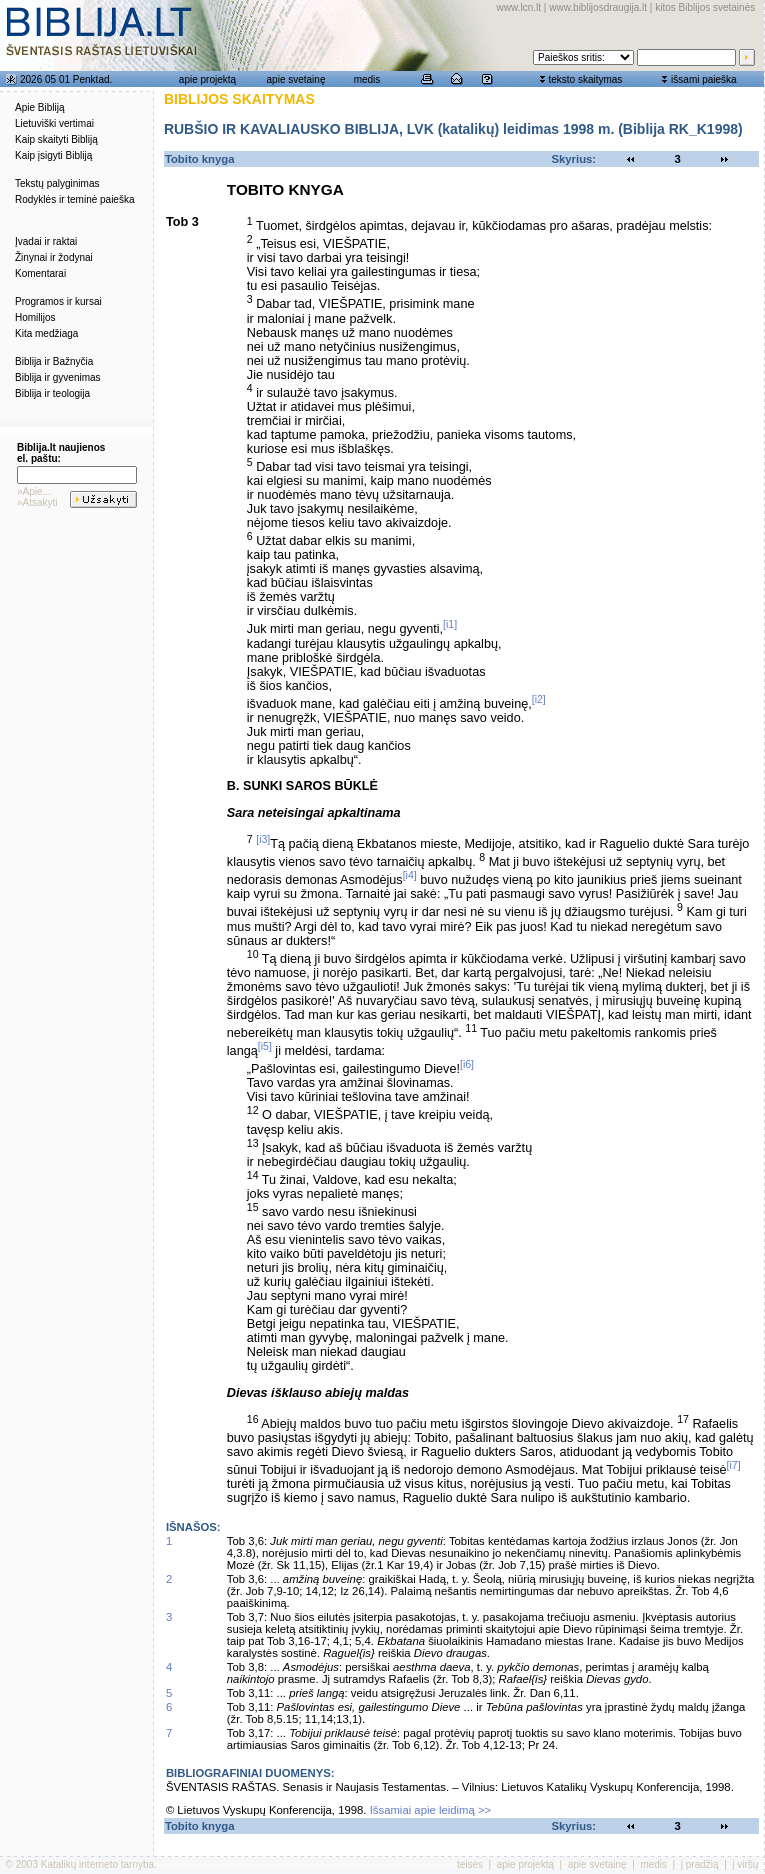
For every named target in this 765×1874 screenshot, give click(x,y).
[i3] (263, 839)
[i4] (410, 875)
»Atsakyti (37, 502)
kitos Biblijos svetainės (705, 7)
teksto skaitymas (585, 79)
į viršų (745, 1864)
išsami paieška (704, 79)
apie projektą (207, 79)
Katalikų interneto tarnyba (97, 1864)
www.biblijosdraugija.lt (598, 7)
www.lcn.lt (519, 7)
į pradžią (700, 1864)
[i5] (265, 1046)
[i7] (734, 1465)
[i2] (539, 699)
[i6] (467, 1064)
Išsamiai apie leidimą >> (431, 1810)
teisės (470, 1864)
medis (367, 79)
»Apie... (34, 491)
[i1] (450, 624)
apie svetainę (296, 79)
